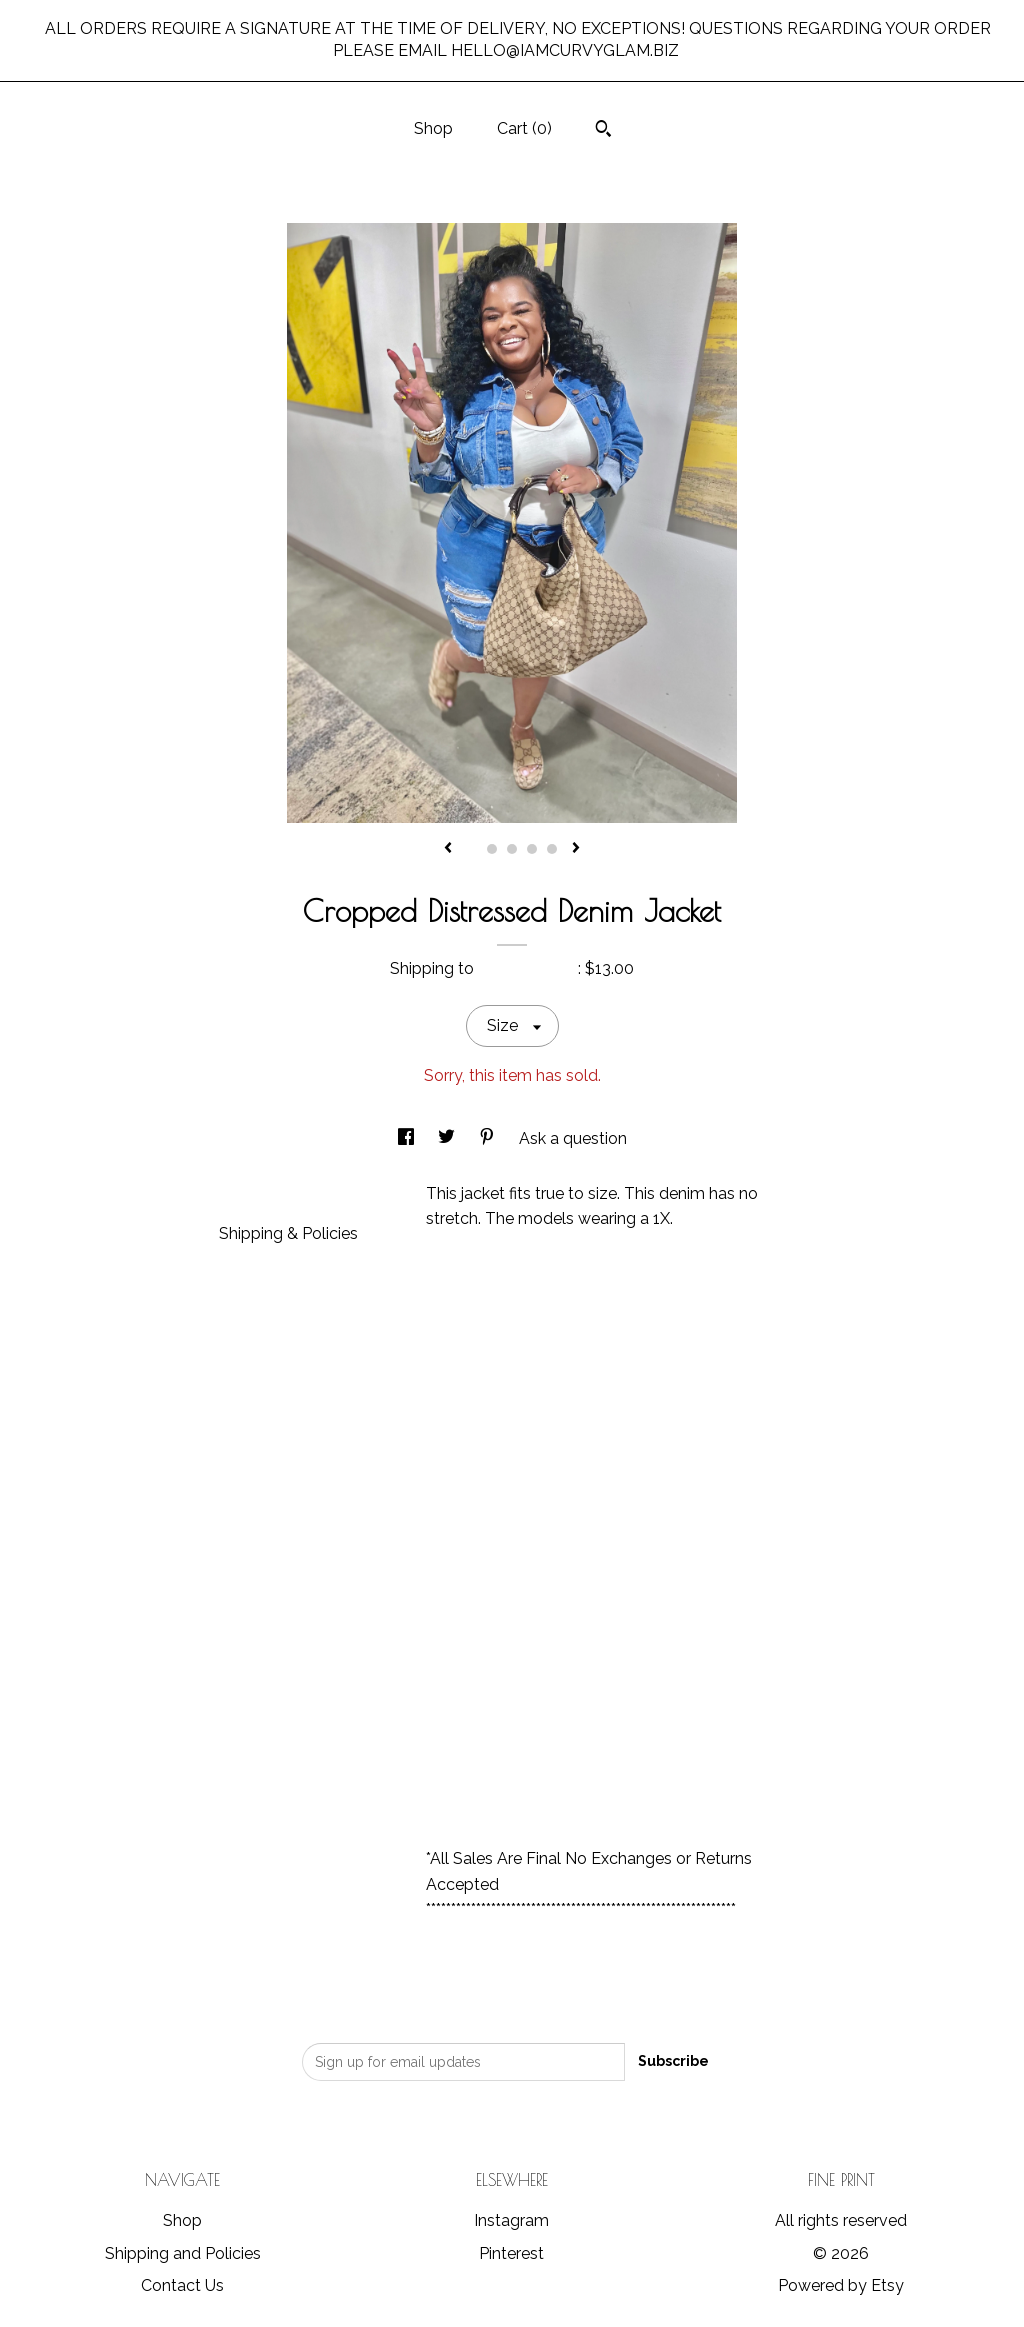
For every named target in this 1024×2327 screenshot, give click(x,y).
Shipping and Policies (183, 2253)
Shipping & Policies (288, 1233)
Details (253, 1191)
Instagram (511, 2220)
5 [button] (552, 849)
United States (528, 968)
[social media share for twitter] (448, 1138)
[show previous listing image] (448, 849)
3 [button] (512, 849)
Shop (433, 128)
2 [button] (492, 849)
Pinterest (511, 2253)
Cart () (524, 128)
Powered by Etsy (841, 2285)
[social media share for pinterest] (489, 1138)
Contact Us (182, 2285)
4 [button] (532, 849)
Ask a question (573, 1138)
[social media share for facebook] (408, 1138)
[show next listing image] (576, 849)
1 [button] (472, 849)
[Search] (603, 131)
